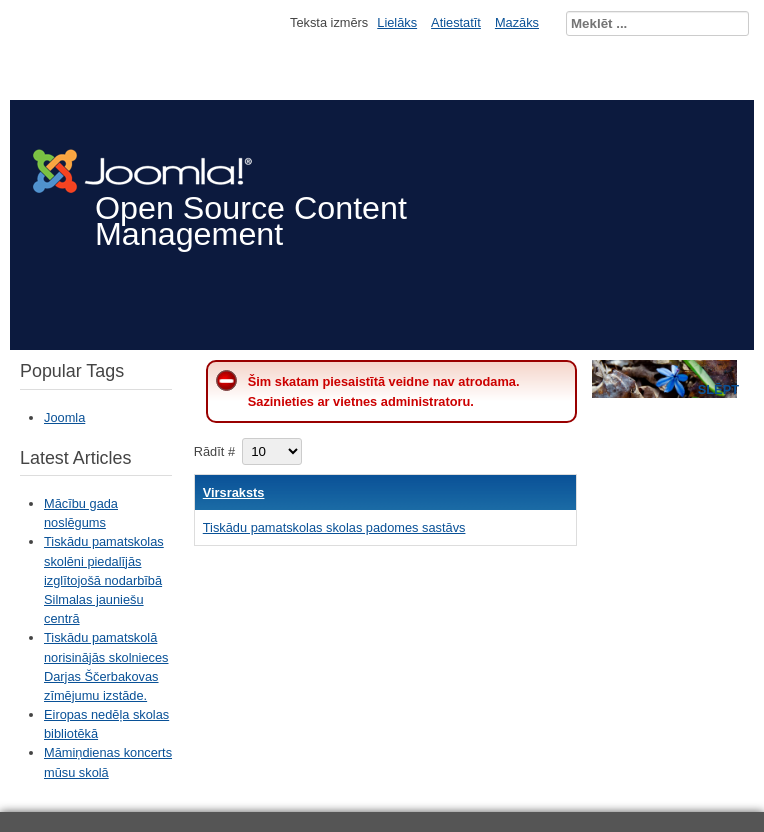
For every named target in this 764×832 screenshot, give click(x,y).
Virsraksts (234, 492)
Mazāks (517, 22)
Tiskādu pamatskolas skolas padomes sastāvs (334, 527)
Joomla (64, 417)
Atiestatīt (456, 22)
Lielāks (397, 22)
